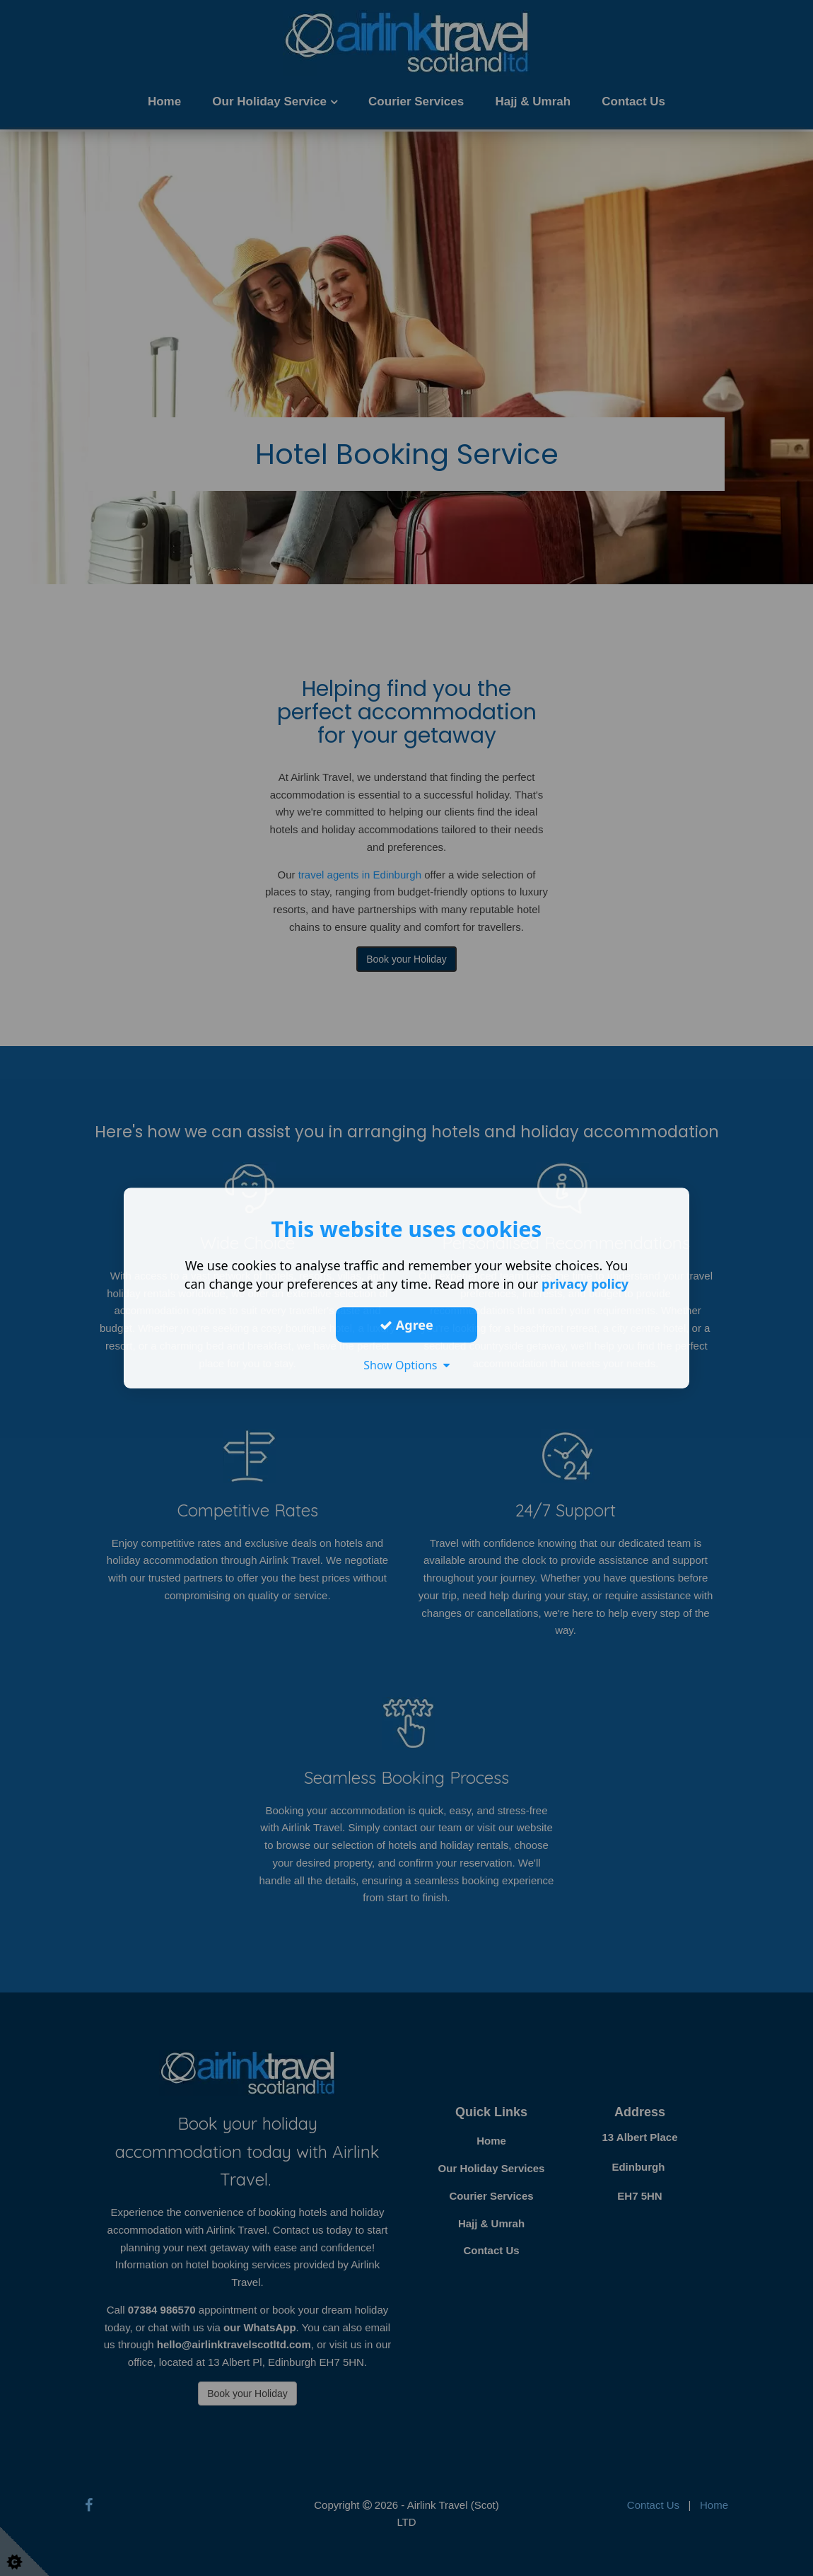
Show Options (406, 1365)
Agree (406, 1324)
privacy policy (585, 1283)
